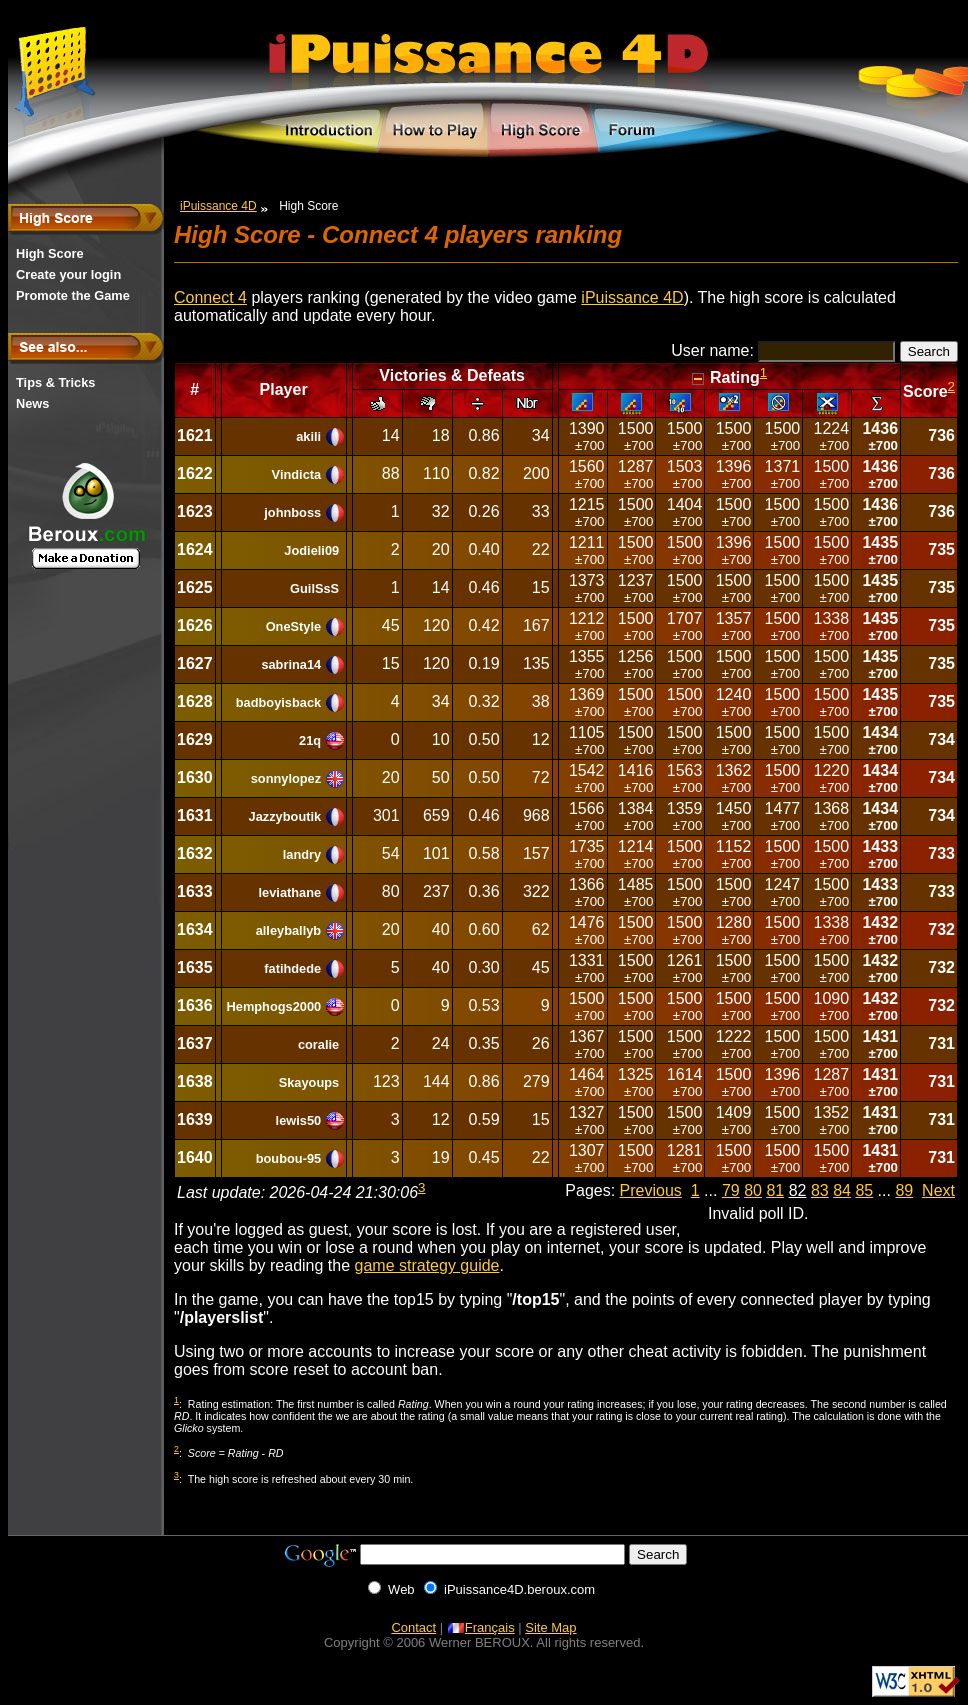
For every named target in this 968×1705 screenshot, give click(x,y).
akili (308, 436)
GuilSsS (314, 588)
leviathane (290, 892)
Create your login (68, 274)
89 (904, 1190)
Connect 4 (210, 297)
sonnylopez (286, 778)
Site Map (550, 1627)
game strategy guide (427, 1265)
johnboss (292, 512)
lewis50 (299, 1120)
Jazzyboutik (285, 816)
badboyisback (278, 702)
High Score (50, 253)
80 (753, 1190)
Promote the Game (73, 295)
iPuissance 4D (218, 206)
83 (820, 1190)
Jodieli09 (311, 550)
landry (302, 854)
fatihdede (292, 968)
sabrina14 (291, 664)
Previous (651, 1190)
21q (310, 740)
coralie (318, 1044)
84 (842, 1190)
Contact (413, 1627)
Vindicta (297, 474)
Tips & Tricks (55, 382)
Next (938, 1190)
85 (864, 1190)
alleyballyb (288, 930)
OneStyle (293, 626)
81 (775, 1190)
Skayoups (309, 1082)
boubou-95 (288, 1158)
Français (481, 1627)
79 (731, 1190)
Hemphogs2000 (274, 1006)
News (32, 403)
